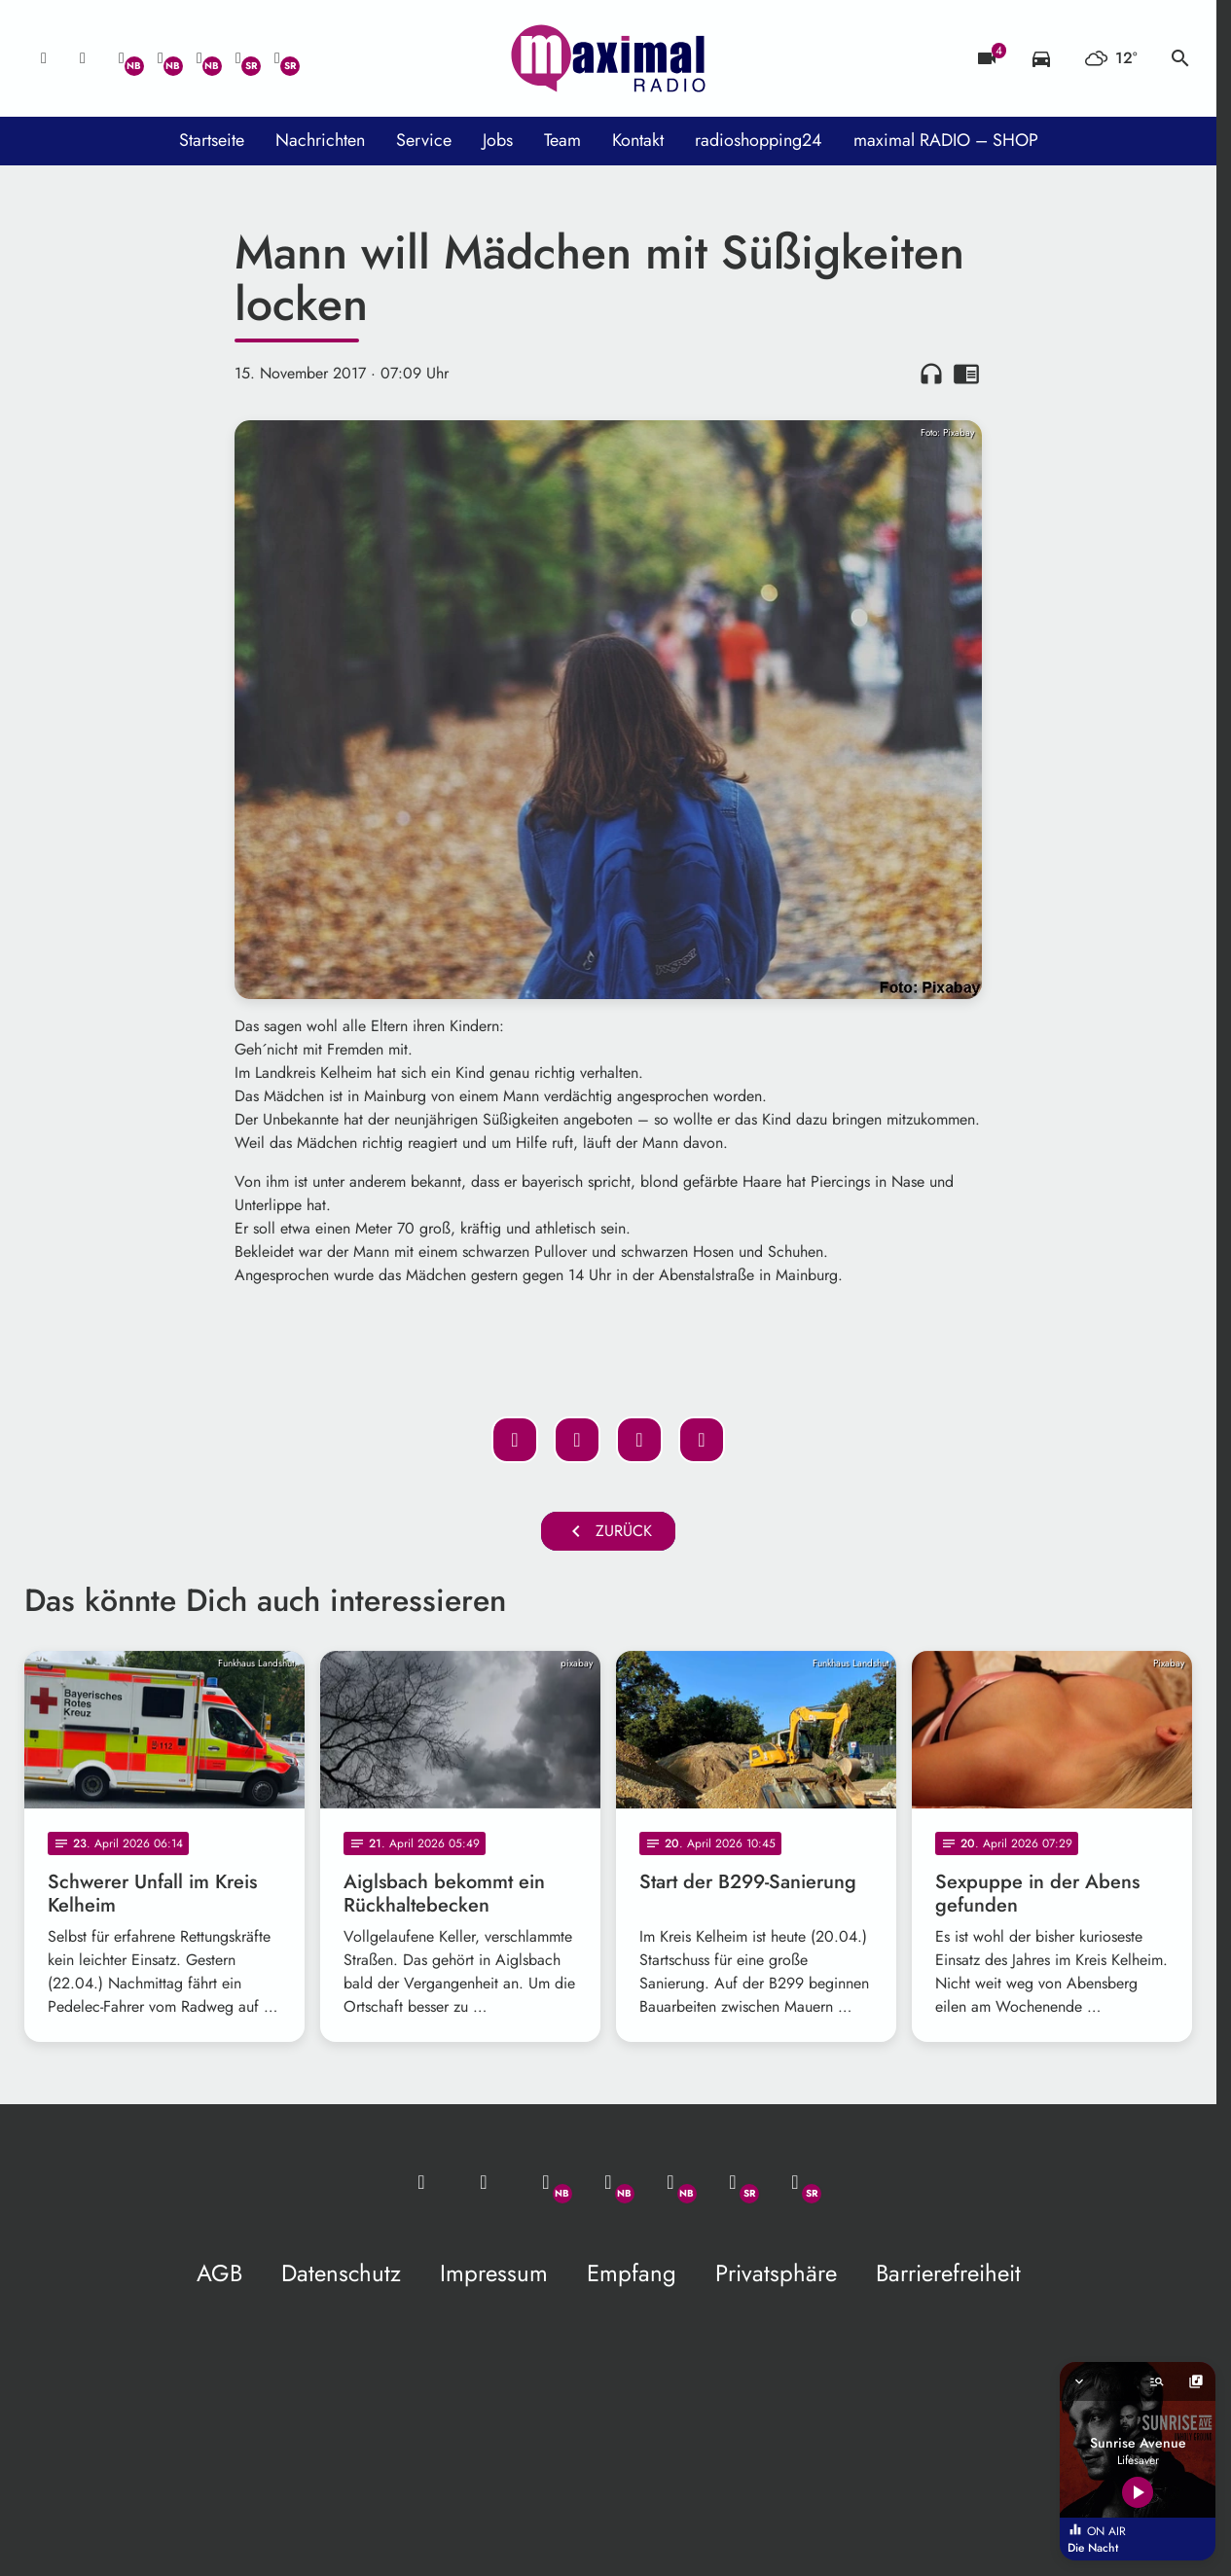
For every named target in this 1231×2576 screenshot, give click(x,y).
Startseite (211, 140)
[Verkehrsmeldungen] (1041, 58)
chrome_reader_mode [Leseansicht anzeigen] (966, 373)
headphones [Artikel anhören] (931, 373)
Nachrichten (320, 140)
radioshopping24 (758, 140)
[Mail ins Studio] (43, 58)
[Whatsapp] (121, 58)
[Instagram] (199, 58)
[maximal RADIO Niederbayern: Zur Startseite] (608, 58)
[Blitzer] (986, 58)
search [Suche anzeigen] (1180, 58)
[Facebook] (160, 58)
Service (424, 140)
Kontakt (638, 140)
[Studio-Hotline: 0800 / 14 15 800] (82, 58)
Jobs (498, 140)
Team (562, 140)
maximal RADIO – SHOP (945, 140)
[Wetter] (1111, 58)
